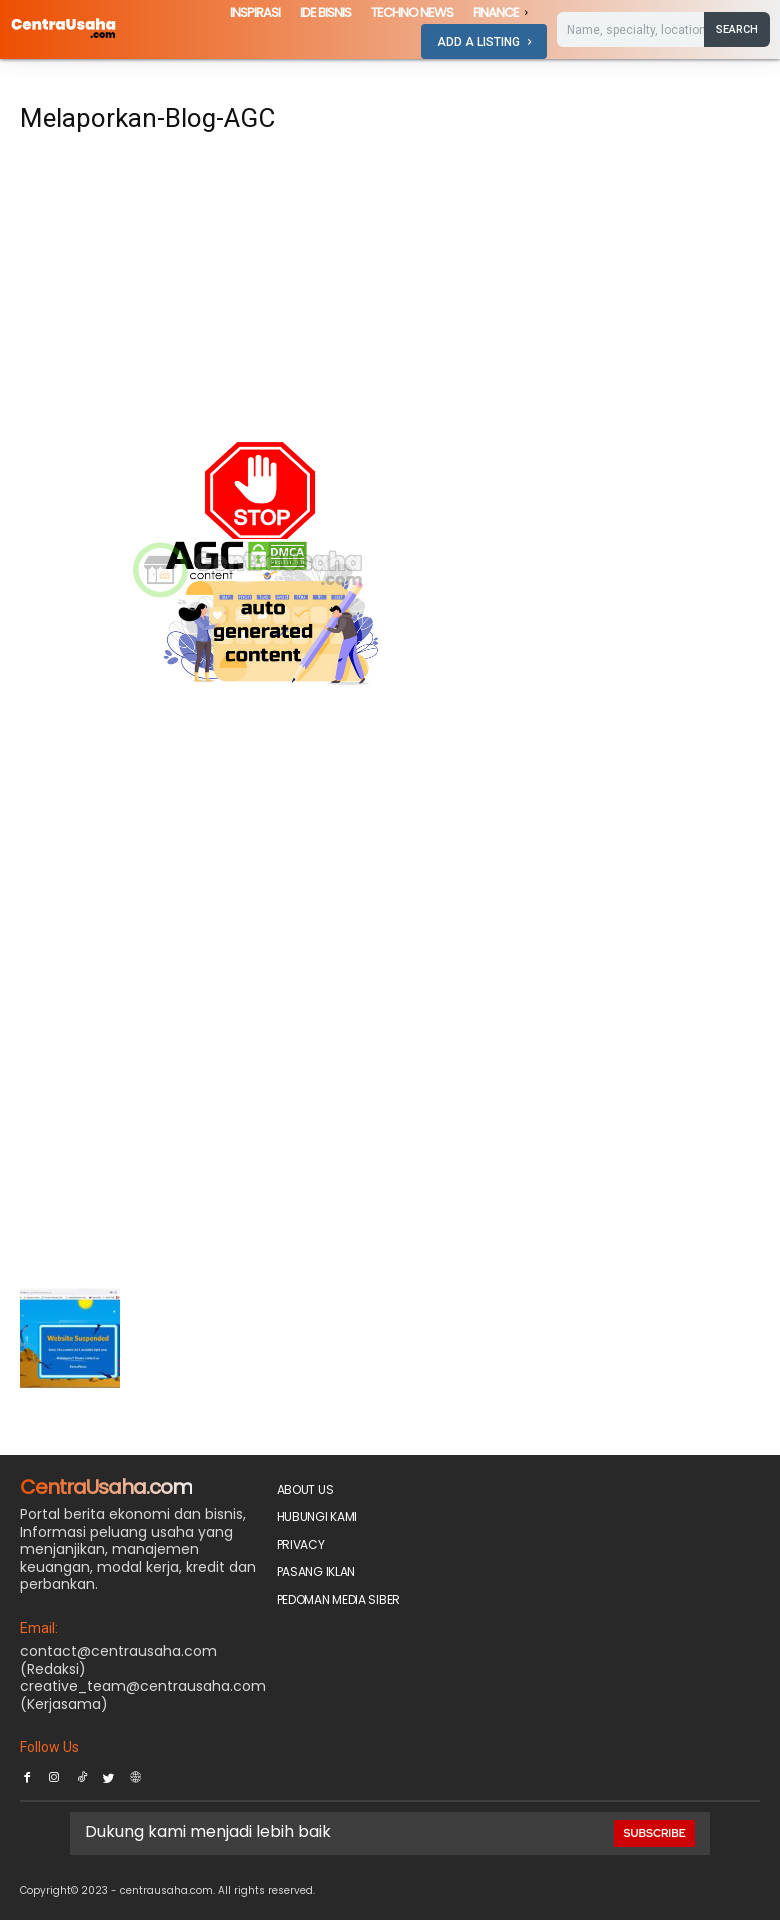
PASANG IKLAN (316, 1571)
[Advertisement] (262, 294)
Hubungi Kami (317, 1516)
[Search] (737, 29)
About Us (305, 1489)
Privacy (301, 1544)
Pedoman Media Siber (338, 1599)
